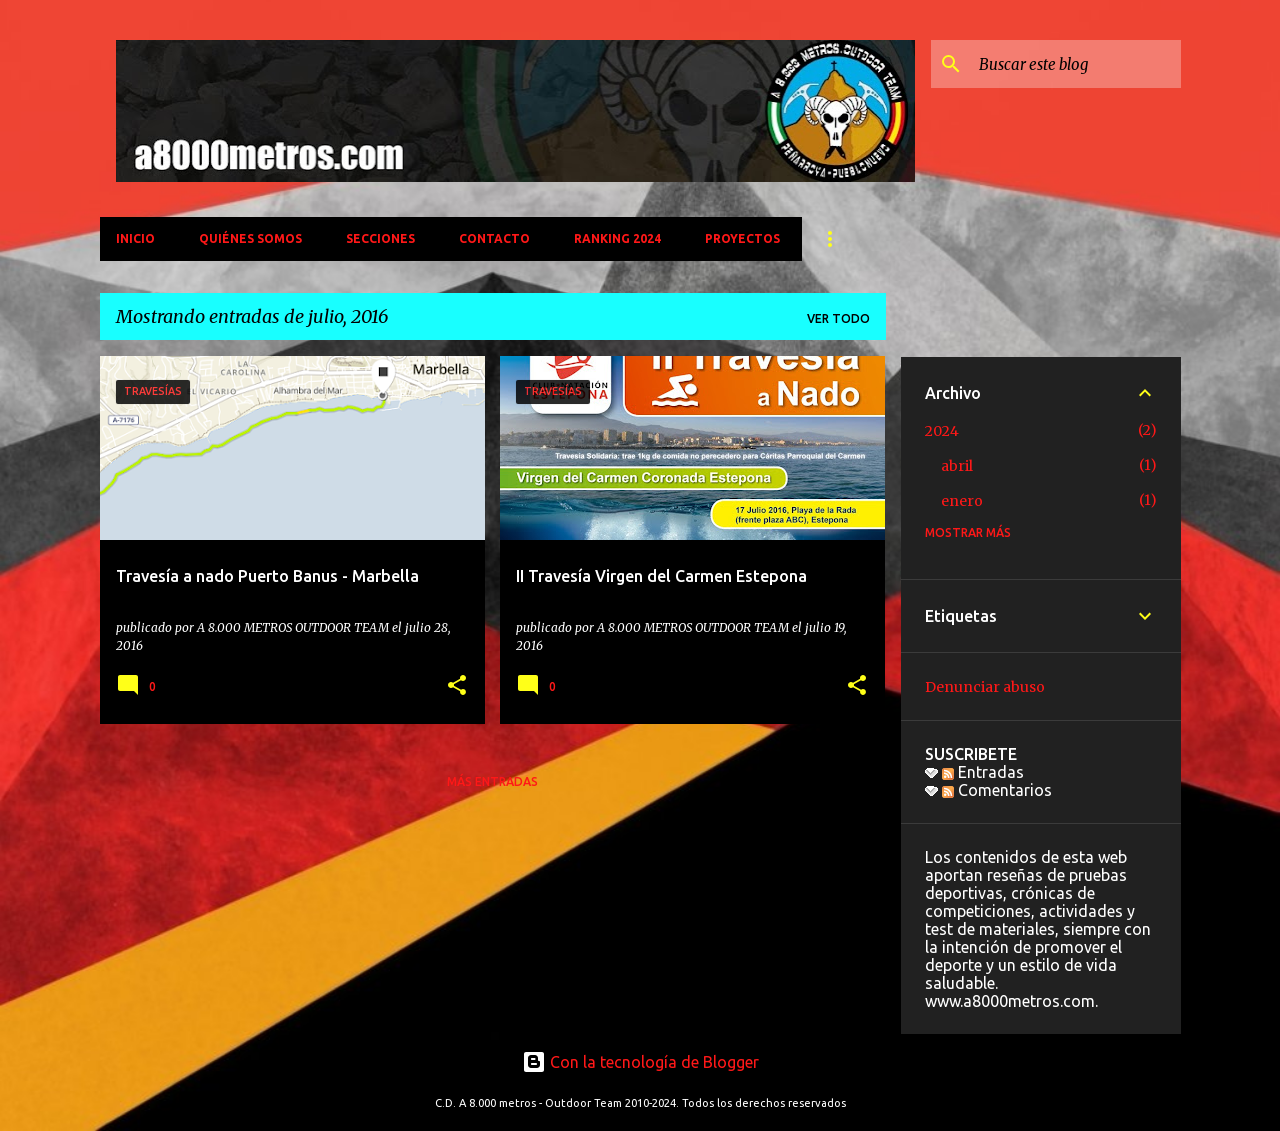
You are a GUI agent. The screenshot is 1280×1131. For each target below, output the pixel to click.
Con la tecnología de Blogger (640, 1062)
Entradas (983, 772)
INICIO (135, 238)
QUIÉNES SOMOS (250, 238)
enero (962, 501)
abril (957, 466)
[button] (457, 686)
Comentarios (997, 790)
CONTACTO (494, 238)
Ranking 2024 (617, 238)
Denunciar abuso (985, 687)
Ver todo (838, 318)
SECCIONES (380, 238)
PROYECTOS (742, 238)
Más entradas (492, 781)
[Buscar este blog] (1076, 64)
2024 (942, 431)
